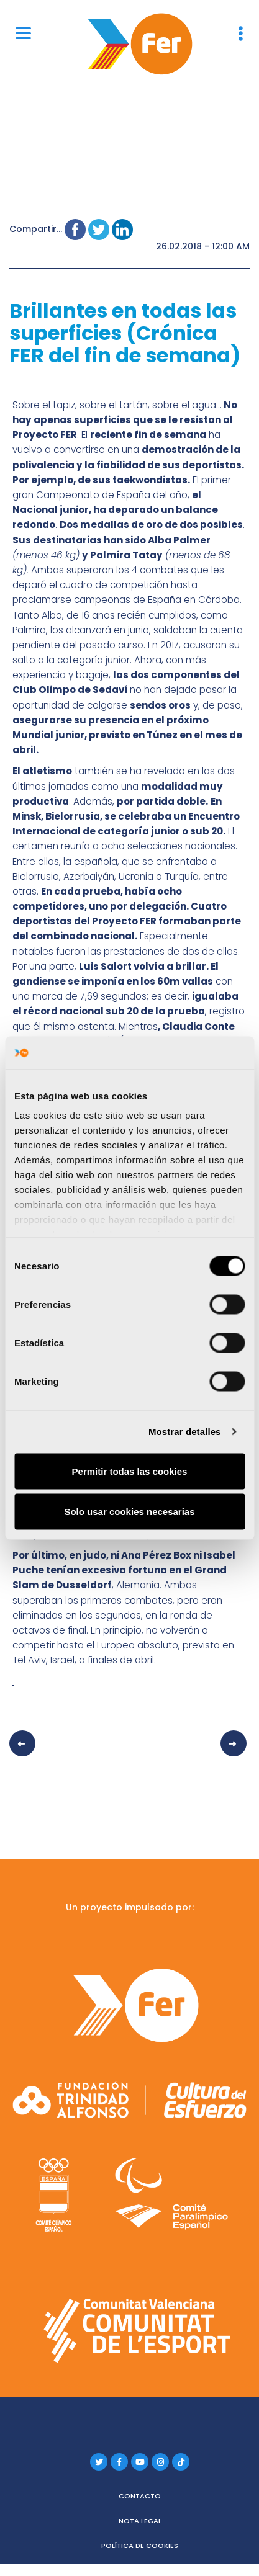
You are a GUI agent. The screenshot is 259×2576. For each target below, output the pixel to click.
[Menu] (23, 33)
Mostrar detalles (184, 1431)
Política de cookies (139, 2546)
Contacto (140, 2496)
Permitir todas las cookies (130, 1470)
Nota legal (140, 2521)
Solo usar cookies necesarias (129, 1511)
